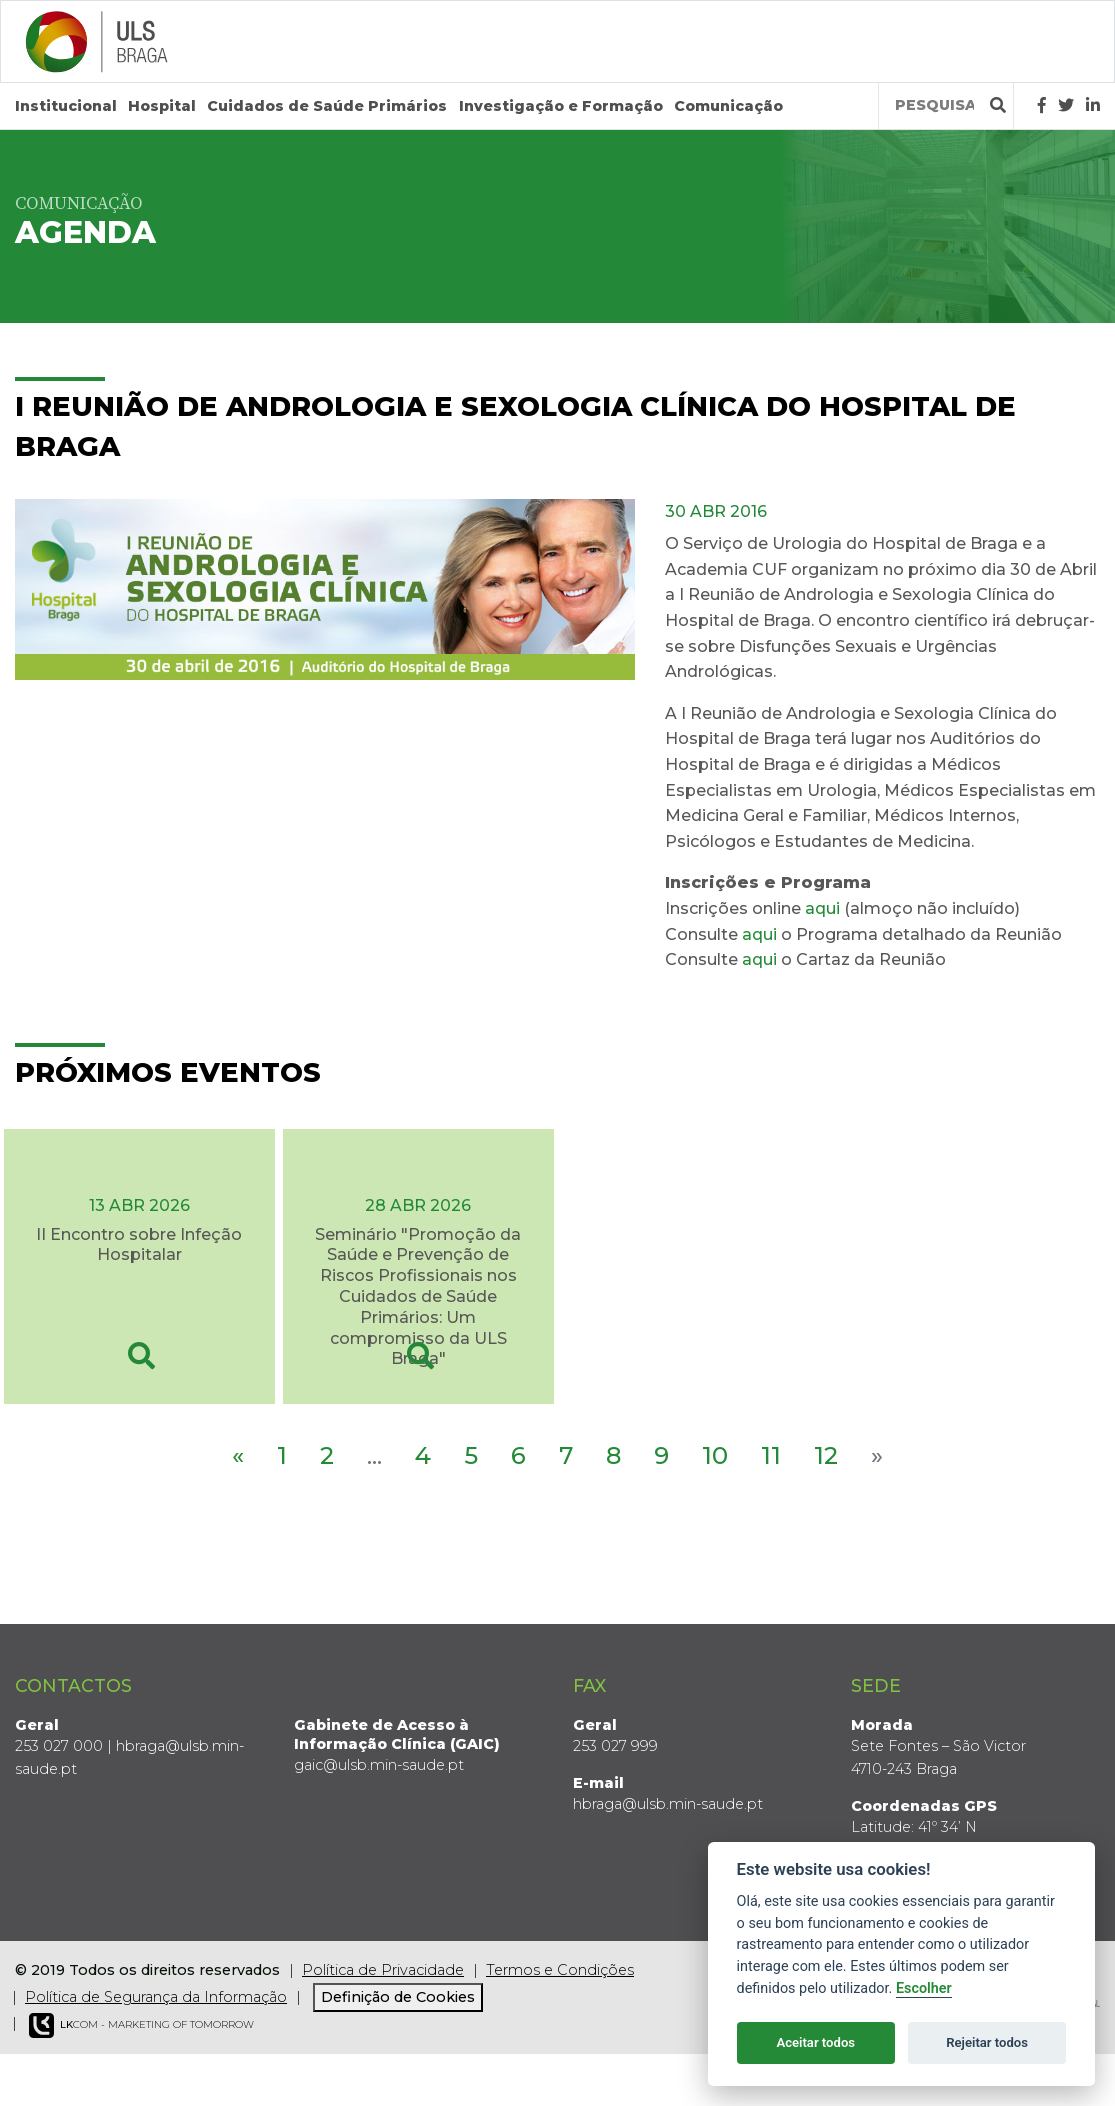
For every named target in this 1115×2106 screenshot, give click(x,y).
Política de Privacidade (383, 1970)
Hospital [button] (162, 106)
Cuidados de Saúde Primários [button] (327, 106)
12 (826, 1455)
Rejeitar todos (987, 2042)
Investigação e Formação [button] (561, 106)
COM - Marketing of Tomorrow (141, 2025)
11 (771, 1455)
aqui (822, 908)
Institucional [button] (66, 106)
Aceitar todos (815, 2042)
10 (715, 1455)
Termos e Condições (560, 1970)
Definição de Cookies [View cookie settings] (398, 1997)
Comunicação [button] (728, 106)
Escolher (924, 1988)
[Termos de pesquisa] (934, 105)
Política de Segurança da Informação (156, 1997)
